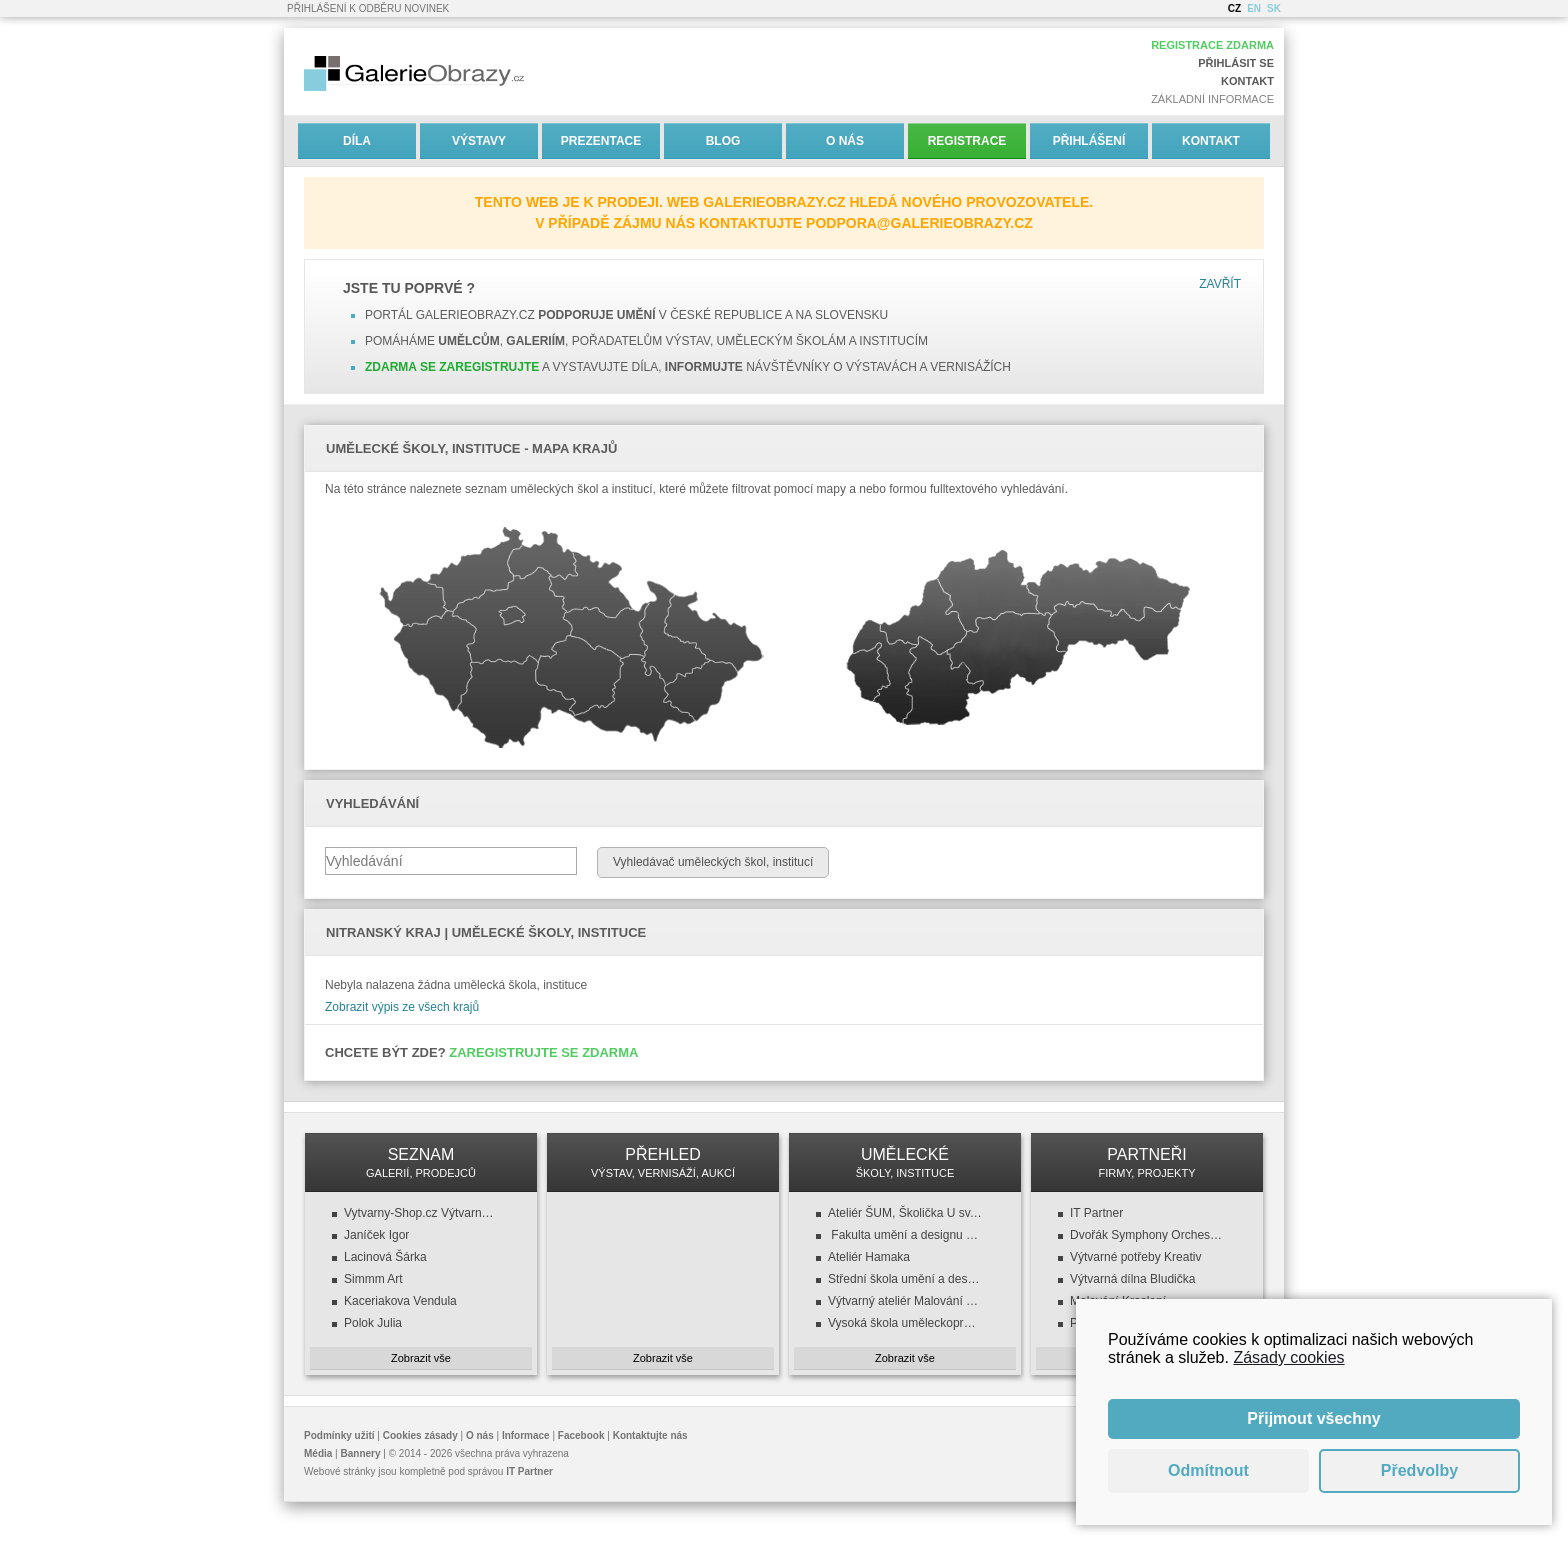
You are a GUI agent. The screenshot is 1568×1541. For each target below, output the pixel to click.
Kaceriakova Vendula (400, 1301)
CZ (1234, 8)
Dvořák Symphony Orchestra (1147, 1235)
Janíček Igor (376, 1235)
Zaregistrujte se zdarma (543, 1052)
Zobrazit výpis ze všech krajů (402, 1007)
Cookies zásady (420, 1435)
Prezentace (601, 141)
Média (318, 1453)
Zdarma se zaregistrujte (452, 367)
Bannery (361, 1453)
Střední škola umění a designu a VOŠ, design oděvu (905, 1279)
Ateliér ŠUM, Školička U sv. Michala (905, 1213)
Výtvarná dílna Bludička (1132, 1279)
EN (1254, 8)
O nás (845, 141)
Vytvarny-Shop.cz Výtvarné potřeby (421, 1213)
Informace (526, 1435)
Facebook (581, 1435)
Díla (357, 141)
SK (1274, 8)
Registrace (967, 141)
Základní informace (1212, 99)
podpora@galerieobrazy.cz (919, 223)
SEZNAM (421, 1162)
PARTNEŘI (1147, 1162)
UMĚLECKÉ (905, 1162)
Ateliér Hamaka (869, 1257)
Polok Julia (373, 1323)
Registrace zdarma (1212, 45)
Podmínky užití (339, 1435)
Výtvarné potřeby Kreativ (1135, 1257)
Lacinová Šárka (385, 1257)
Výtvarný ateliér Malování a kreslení (905, 1301)
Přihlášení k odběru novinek (368, 8)
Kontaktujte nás (650, 1435)
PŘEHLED (663, 1162)
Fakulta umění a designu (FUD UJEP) (905, 1235)
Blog (723, 141)
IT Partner (1096, 1213)
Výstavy (479, 141)
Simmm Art (373, 1279)
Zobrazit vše (421, 1358)
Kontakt (1247, 81)
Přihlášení (1089, 141)
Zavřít (1220, 284)
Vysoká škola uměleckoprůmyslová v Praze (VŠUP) (905, 1323)
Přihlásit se (1236, 63)
